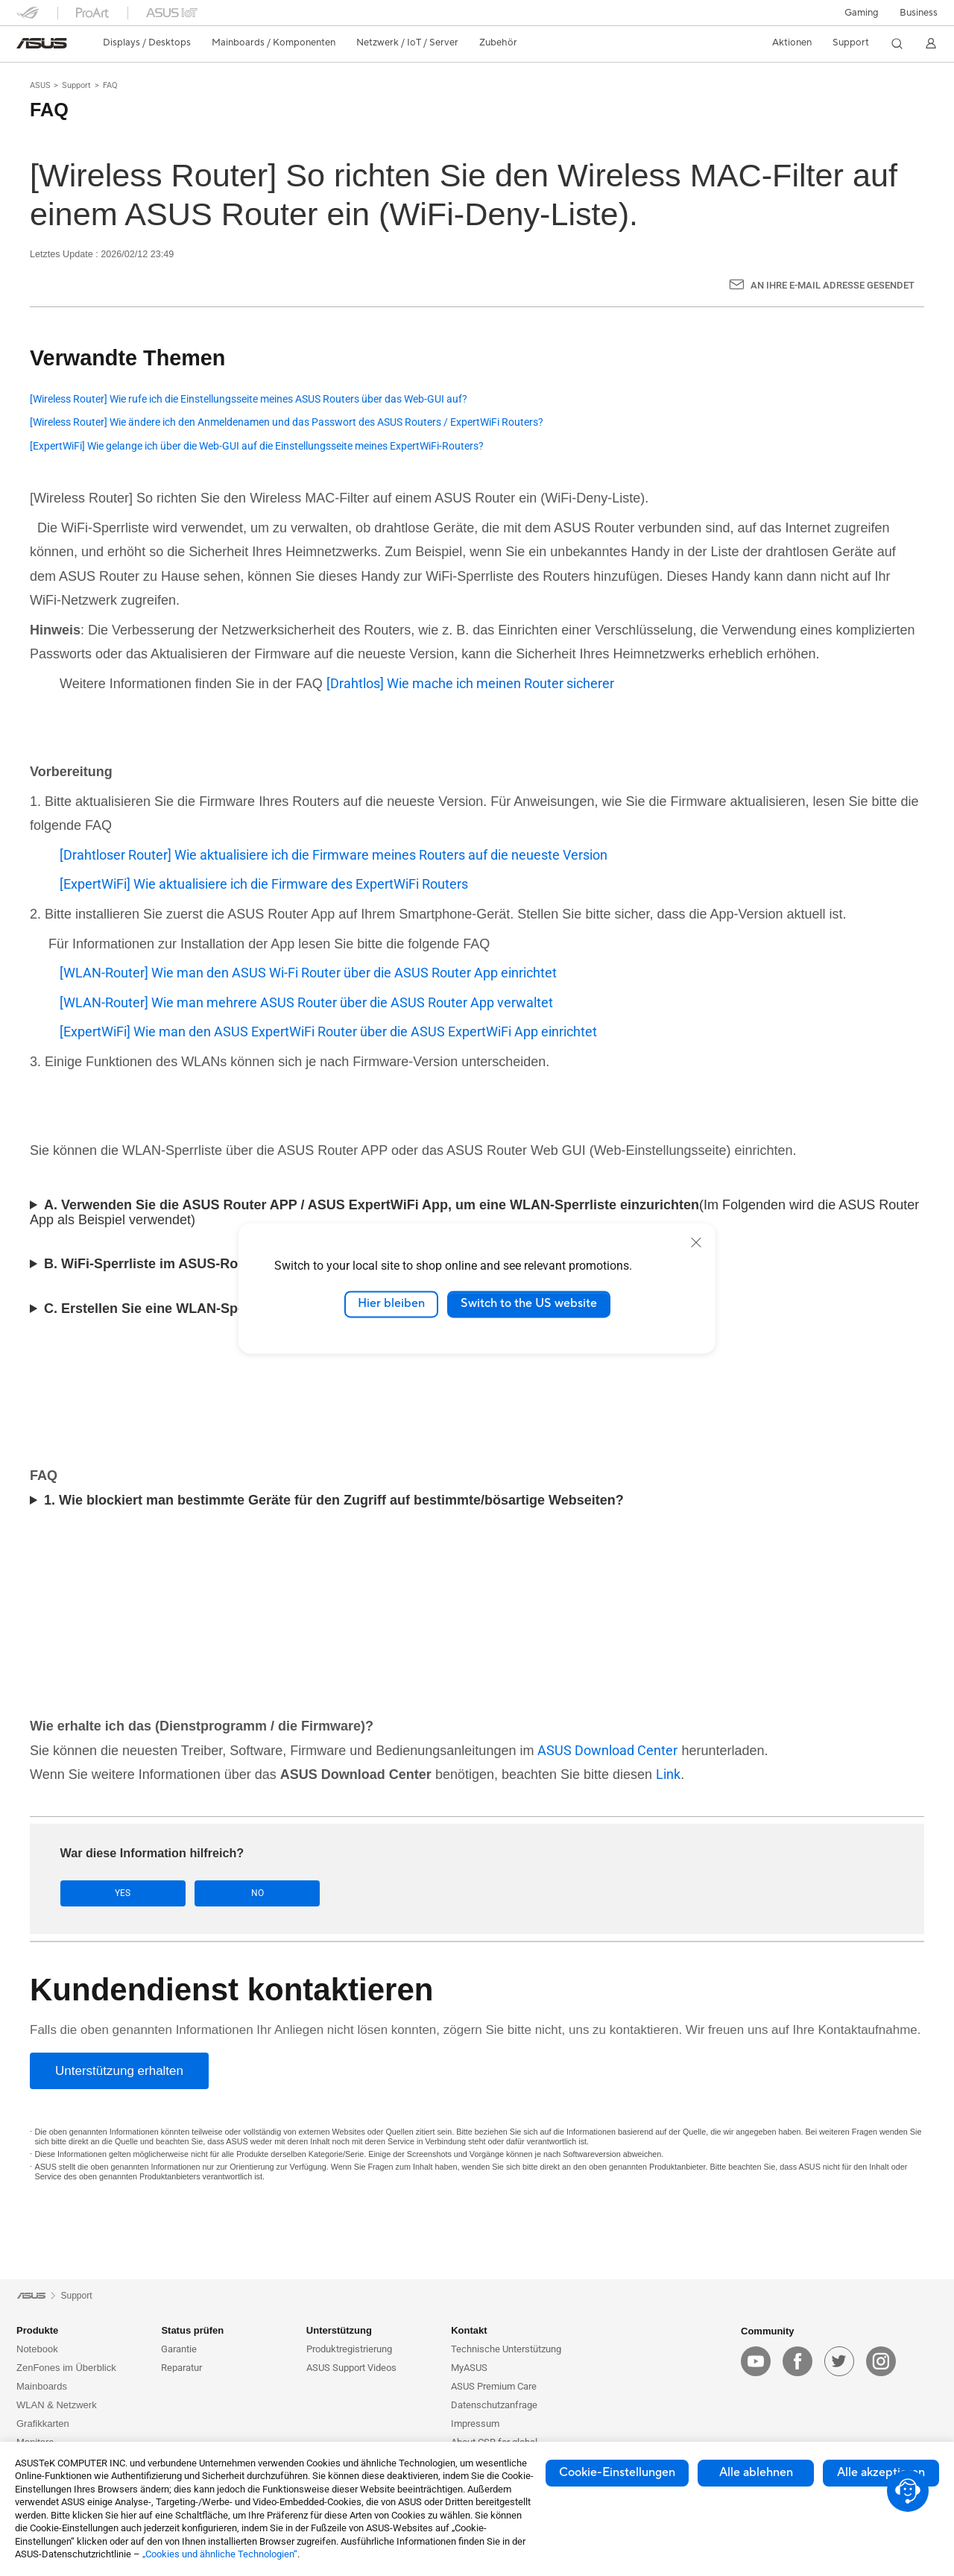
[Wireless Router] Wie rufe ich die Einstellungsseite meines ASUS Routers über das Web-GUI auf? (248, 399)
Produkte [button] (37, 2331)
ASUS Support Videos (351, 2368)
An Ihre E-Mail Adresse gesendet (832, 285)
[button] (861, 12)
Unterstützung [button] (339, 2331)
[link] (41, 43)
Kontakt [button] (469, 2331)
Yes (107, 1893)
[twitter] (839, 2361)
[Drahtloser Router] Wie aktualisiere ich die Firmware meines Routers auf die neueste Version (333, 855)
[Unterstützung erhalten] (119, 2071)
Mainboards (41, 2387)
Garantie (179, 2350)
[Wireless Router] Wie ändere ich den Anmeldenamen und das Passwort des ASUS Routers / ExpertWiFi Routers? (286, 422)
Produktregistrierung (349, 2350)
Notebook (37, 2350)
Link (668, 1774)
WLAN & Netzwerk (56, 2405)
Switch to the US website (529, 1304)
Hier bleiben (391, 1304)
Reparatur (181, 2368)
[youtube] (756, 2361)
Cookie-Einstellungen (617, 2472)
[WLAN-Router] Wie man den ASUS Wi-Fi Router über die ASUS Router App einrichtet (308, 972)
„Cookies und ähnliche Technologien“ (219, 2554)
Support (76, 85)
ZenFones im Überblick (66, 2368)
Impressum (475, 2424)
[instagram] (881, 2361)
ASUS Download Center (607, 1750)
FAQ (110, 85)
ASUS (40, 85)
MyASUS (469, 2368)
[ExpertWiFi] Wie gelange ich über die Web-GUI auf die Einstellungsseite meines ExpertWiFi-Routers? (257, 446)
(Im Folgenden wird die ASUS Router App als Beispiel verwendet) (474, 1212)
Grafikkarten (42, 2424)
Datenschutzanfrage (494, 2405)
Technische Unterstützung (506, 2350)
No (209, 1893)
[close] (696, 1242)
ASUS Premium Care (494, 2387)
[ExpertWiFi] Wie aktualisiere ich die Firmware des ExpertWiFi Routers (264, 884)
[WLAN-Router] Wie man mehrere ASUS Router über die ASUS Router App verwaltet (306, 1002)
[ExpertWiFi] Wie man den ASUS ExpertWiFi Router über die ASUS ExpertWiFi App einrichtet (328, 1031)
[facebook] (797, 2361)
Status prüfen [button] (192, 2331)
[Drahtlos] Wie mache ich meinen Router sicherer (470, 683)
